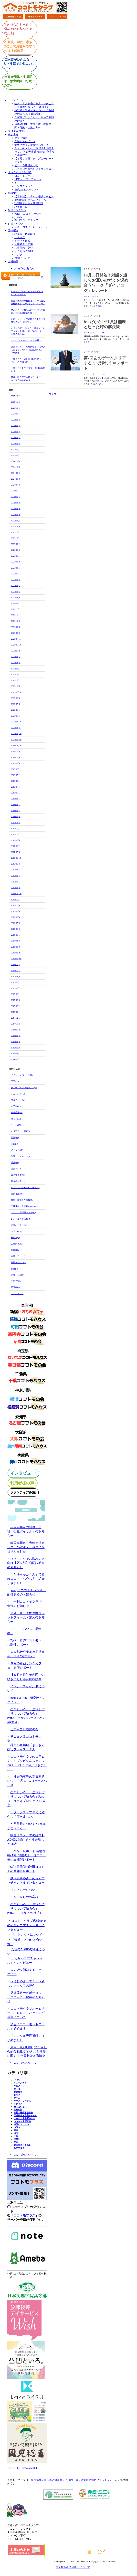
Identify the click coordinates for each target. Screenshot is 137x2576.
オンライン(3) (17, 1293)
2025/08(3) (16, 419)
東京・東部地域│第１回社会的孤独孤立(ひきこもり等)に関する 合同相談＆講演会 (27, 2052)
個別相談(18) (17, 1194)
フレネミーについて (24, 1889)
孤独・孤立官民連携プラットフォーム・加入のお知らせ (26, 1617)
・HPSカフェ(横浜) (27, 1912)
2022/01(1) (16, 603)
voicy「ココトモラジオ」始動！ (26, 340)
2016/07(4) (16, 923)
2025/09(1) (16, 413)
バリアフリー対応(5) (21, 1131)
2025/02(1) (16, 455)
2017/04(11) (16, 869)
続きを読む (98, 306)
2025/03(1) (16, 449)
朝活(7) (14, 1268)
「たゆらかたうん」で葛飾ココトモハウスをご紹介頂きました (26, 1579)
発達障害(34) (17, 1112)
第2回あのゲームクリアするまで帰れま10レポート (106, 363)
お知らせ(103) (17, 1275)
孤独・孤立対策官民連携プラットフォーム (92, 2480)
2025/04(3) (16, 443)
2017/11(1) (15, 828)
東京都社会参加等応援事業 (46, 2480)
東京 (16, 2130)
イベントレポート (91, 296)
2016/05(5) (16, 935)
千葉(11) (15, 1162)
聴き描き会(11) (18, 1181)
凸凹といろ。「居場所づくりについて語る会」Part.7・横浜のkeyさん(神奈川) (28, 350)
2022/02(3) (16, 597)
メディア (18, 2103)
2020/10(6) (16, 686)
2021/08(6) (16, 633)
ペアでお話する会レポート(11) (25, 1187)
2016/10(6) (16, 905)
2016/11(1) (15, 899)
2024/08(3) (16, 479)
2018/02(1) (16, 810)
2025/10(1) (16, 408)
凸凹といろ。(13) (19, 1169)
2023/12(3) (16, 526)
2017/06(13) (16, 858)
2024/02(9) (16, 514)
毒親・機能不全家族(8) (22, 1200)
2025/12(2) (16, 396)
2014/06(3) (16, 1047)
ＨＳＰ (17, 2095)
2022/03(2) (16, 591)
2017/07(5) (16, 852)
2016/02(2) (16, 952)
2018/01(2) (16, 816)
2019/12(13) (16, 745)
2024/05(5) (16, 496)
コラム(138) (16, 1231)
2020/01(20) (16, 739)
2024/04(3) (16, 502)
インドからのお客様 (24, 1897)
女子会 (17, 2089)
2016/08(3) (16, 917)
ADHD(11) (16, 1281)
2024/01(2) (16, 520)
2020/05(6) (16, 716)
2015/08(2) (16, 982)
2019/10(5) (16, 757)
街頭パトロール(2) (19, 1225)
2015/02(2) (16, 1006)
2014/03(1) (16, 1059)
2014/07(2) (16, 1041)
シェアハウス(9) (18, 1094)
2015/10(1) (16, 970)
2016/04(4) (16, 941)
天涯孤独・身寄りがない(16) (24, 1206)
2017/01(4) (16, 887)
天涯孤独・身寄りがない (25, 2115)
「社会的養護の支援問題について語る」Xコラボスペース (27, 1781)
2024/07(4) (16, 485)
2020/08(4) (16, 698)
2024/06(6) (16, 490)
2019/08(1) (16, 769)
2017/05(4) (16, 864)
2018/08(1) (16, 781)
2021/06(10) (16, 645)
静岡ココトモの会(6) (21, 1156)
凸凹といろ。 (19, 1904)
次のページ (29, 2063)
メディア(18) (17, 1150)
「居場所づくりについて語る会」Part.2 (26, 1908)
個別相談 (18, 2109)
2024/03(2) (16, 508)
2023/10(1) (16, 538)
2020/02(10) (16, 733)
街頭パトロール (21, 2124)
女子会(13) (16, 1106)
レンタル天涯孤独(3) (21, 1219)
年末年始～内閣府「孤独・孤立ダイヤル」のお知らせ (26, 1531)
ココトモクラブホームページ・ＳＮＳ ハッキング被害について (26, 2013)
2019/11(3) (15, 751)
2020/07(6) (16, 704)
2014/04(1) (16, 1053)
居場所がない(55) (19, 1262)
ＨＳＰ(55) (16, 1119)
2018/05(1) (16, 793)
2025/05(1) (16, 437)
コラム (17, 2127)
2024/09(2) (16, 473)
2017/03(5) (16, 875)
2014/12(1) (16, 1018)
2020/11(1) (15, 680)
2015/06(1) (16, 994)
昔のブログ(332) (18, 1175)
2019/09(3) (16, 763)
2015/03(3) (16, 1000)
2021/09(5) (16, 627)
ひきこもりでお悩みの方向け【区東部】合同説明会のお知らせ (26, 1563)
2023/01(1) (16, 568)
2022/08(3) (16, 579)
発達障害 (18, 2092)
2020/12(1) (16, 674)
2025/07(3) (16, 425)
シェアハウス (20, 2083)
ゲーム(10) (16, 1125)
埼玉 (16, 2133)
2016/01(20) (16, 958)
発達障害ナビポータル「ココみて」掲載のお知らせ (26, 1997)
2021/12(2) (16, 609)
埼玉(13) (15, 1137)
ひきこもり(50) (18, 1100)
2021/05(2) (16, 650)
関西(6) (14, 1143)
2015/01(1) (16, 1012)
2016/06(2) (16, 929)
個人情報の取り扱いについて (73, 2567)
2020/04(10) (16, 721)
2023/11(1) (15, 532)
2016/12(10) (16, 893)
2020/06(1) (16, 710)
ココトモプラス (24, 2215)
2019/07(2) (16, 775)
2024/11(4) (15, 461)
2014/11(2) (15, 1024)
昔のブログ (19, 2148)
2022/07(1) (16, 585)
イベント (18, 2080)
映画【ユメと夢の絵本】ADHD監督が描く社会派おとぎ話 (26, 1840)
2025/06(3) (16, 431)
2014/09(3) (16, 1029)
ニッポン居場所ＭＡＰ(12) (23, 1212)
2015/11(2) (15, 964)
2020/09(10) (16, 692)
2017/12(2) (16, 822)
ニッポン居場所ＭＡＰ (24, 2118)
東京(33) (15, 1081)
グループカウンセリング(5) (24, 1087)
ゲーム (17, 2098)
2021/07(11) (16, 639)
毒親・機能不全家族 (23, 2112)
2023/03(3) (16, 561)
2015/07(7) (16, 988)
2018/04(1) (16, 798)
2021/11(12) (16, 615)
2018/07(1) (16, 787)
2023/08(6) (16, 550)
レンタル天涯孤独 (22, 2121)
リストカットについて (26, 1934)
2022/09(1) (16, 573)
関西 (16, 2142)
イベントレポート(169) (22, 1075)
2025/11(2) (15, 402)
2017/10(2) (16, 834)
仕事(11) (15, 1250)
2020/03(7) (16, 727)
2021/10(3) (16, 621)
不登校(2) (15, 1287)
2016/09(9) (16, 911)
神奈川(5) (15, 1237)
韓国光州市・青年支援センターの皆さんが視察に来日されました (26, 1547)
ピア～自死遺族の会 (24, 1729)
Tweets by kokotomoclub (22, 2468)
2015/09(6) (16, 976)
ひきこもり (19, 2086)
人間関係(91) (17, 1244)
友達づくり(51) (18, 1256)
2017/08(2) (16, 846)
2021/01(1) (16, 668)
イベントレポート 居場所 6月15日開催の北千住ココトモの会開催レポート (26, 1855)
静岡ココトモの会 (22, 2145)
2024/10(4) (16, 467)
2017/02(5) (16, 881)
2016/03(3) (16, 947)
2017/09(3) (16, 840)
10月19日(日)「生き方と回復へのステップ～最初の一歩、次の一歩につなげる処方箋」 (28, 331)
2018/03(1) (16, 804)
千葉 (16, 2136)
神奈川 (17, 2139)
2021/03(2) (16, 662)
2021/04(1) (16, 656)
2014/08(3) (16, 1035)
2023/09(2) (16, 544)
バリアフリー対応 (22, 2101)
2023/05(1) (16, 556)
